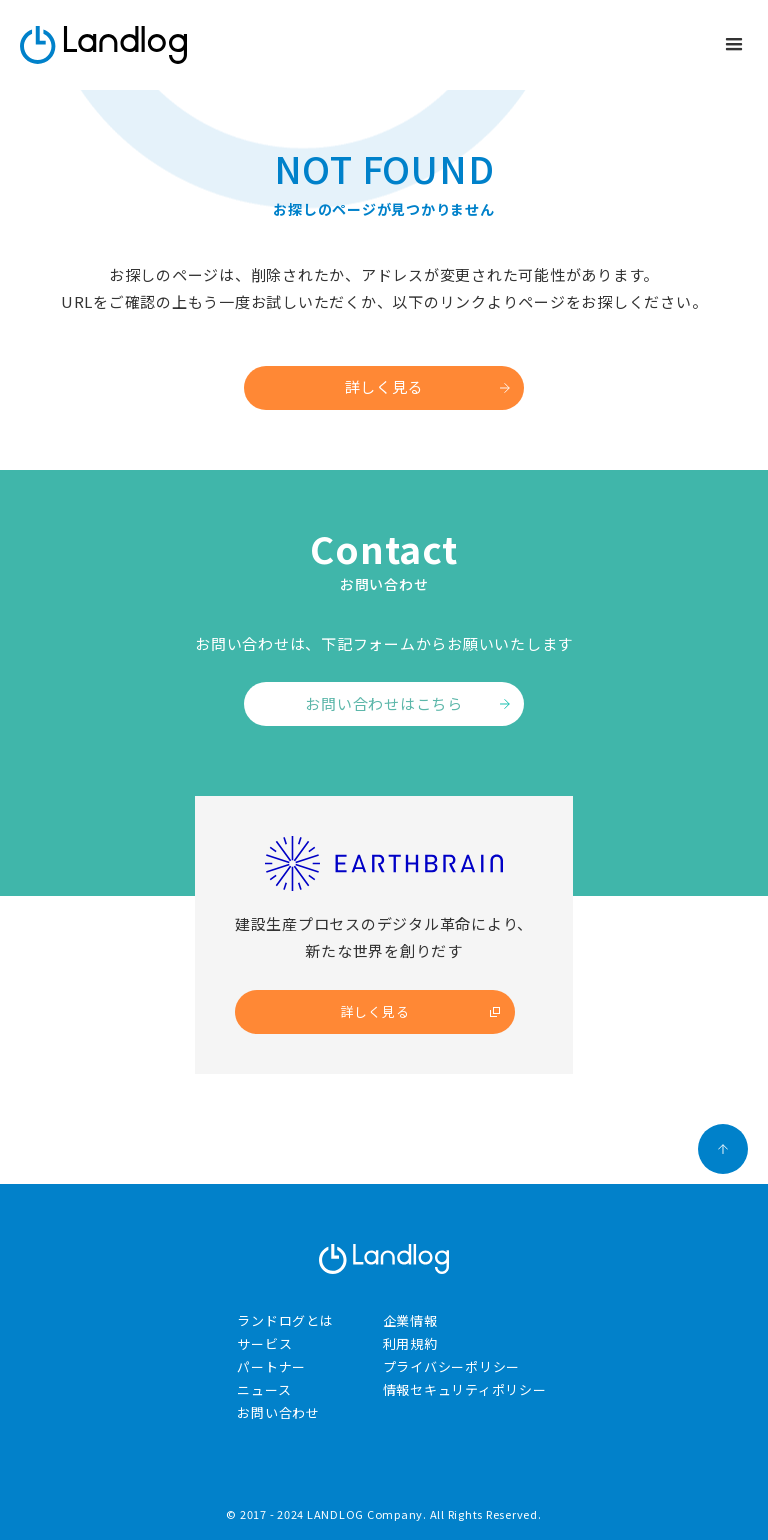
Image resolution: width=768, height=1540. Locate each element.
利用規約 (410, 1343)
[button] (734, 45)
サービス (264, 1343)
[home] (103, 45)
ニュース (264, 1389)
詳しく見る (384, 386)
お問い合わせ (278, 1412)
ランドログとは (285, 1320)
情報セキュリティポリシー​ (465, 1389)
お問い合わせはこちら (384, 703)
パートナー (271, 1366)
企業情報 (410, 1320)
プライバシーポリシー (452, 1366)
